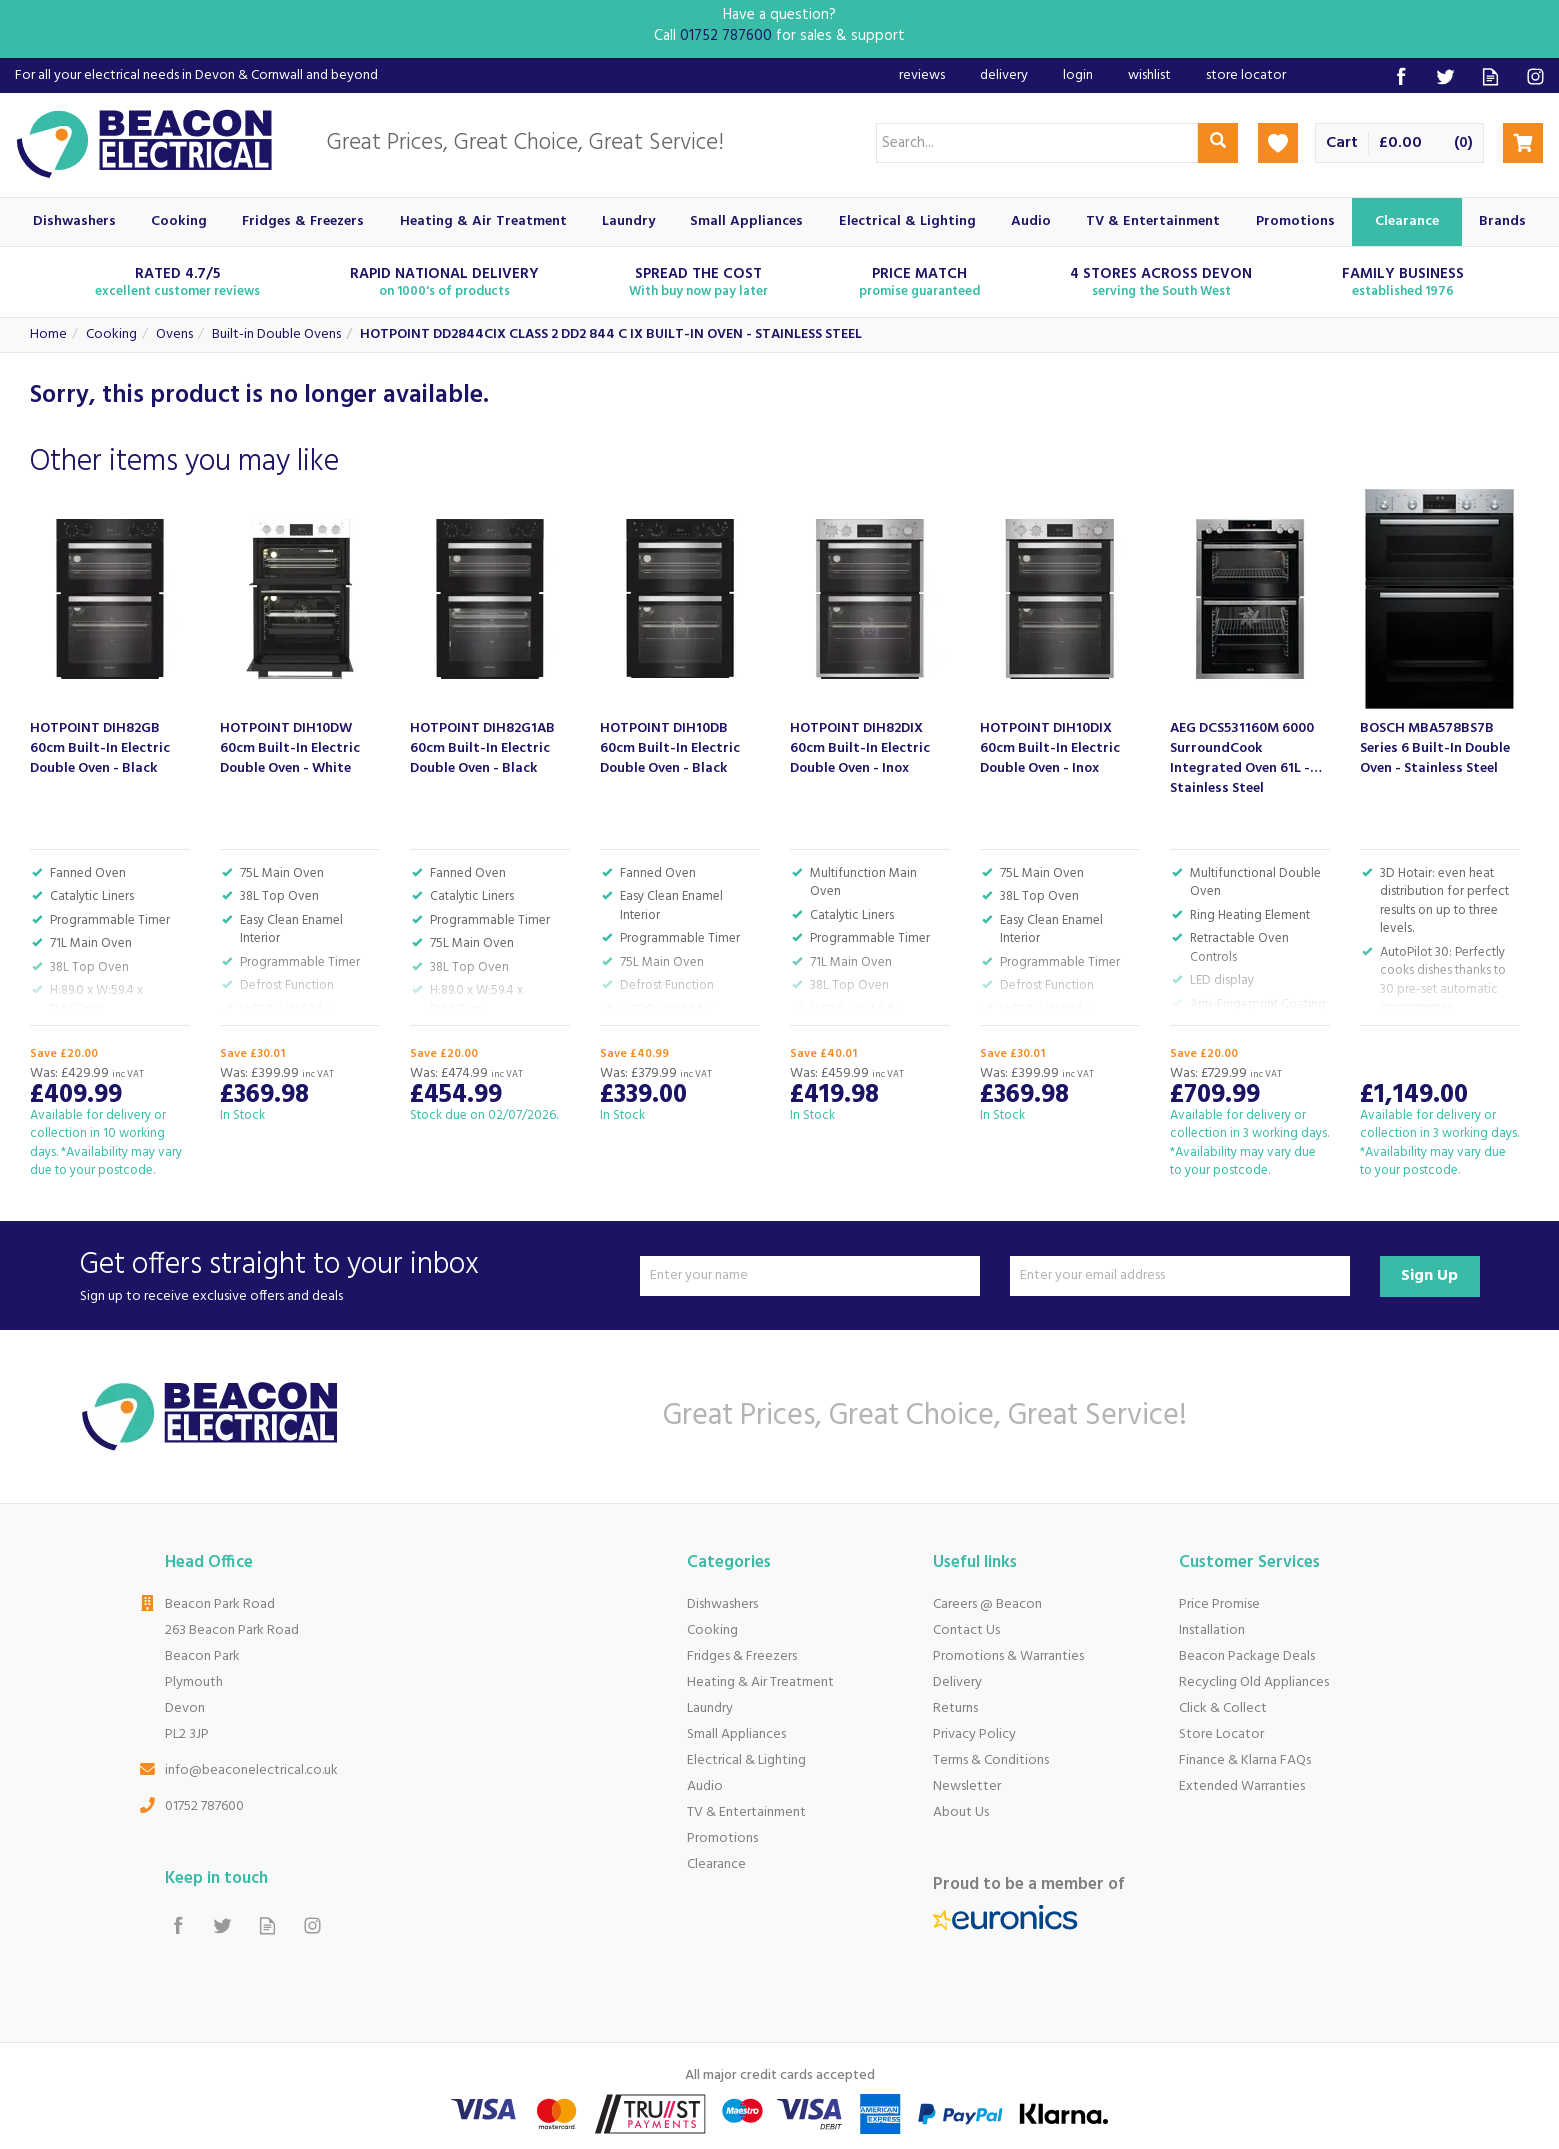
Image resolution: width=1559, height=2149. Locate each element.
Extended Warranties (1242, 1786)
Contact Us (966, 1630)
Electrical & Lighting (746, 1760)
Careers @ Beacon (987, 1604)
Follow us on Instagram (1535, 76)
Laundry (710, 1708)
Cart (1342, 143)
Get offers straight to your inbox (352, 1275)
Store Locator (1221, 1734)
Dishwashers (722, 1604)
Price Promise (1219, 1604)
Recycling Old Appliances (1254, 1682)
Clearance (716, 1864)
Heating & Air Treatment (760, 1682)
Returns (955, 1708)
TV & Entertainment (746, 1812)
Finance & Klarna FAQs (1245, 1760)
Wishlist (1149, 75)
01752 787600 (204, 1806)
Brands (1502, 221)
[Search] (1037, 143)
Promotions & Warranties (1008, 1656)
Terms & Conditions (991, 1760)
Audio (705, 1786)
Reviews (922, 75)
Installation (1212, 1630)
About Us (961, 1812)
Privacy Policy (974, 1734)
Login (1078, 75)
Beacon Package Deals (1247, 1656)
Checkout (1523, 143)
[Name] (810, 1276)
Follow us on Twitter (1445, 76)
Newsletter (967, 1786)
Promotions (722, 1838)
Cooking (712, 1630)
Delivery (957, 1682)
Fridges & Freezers (742, 1656)
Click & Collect (1223, 1708)
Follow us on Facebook (1400, 76)
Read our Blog (1490, 76)
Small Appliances (736, 1734)
